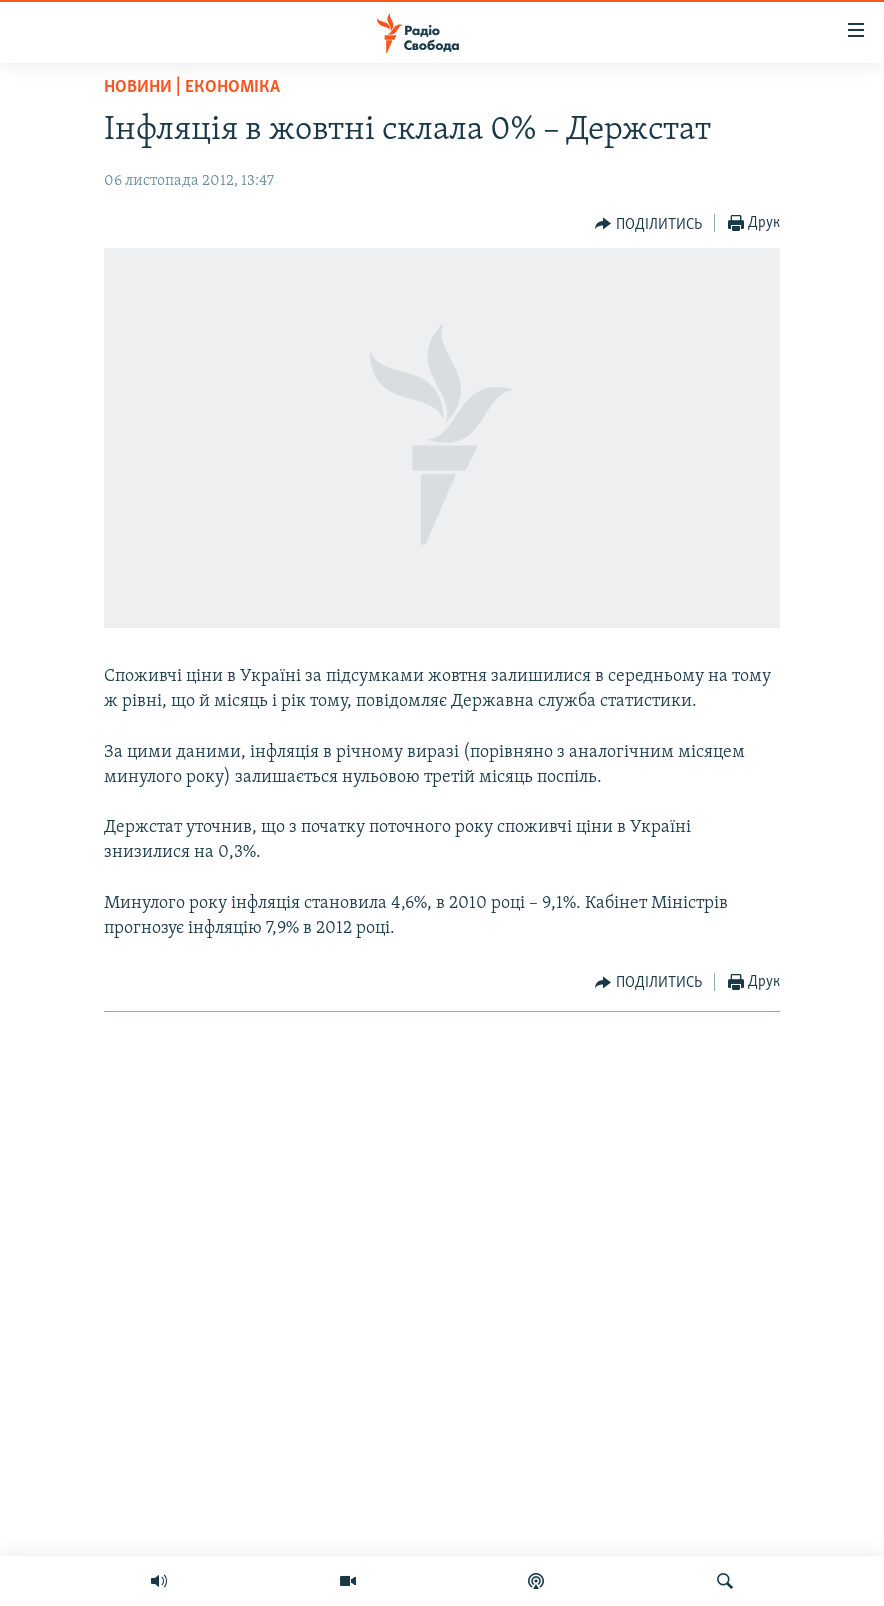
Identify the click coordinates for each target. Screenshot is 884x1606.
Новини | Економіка (192, 87)
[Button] (648, 224)
